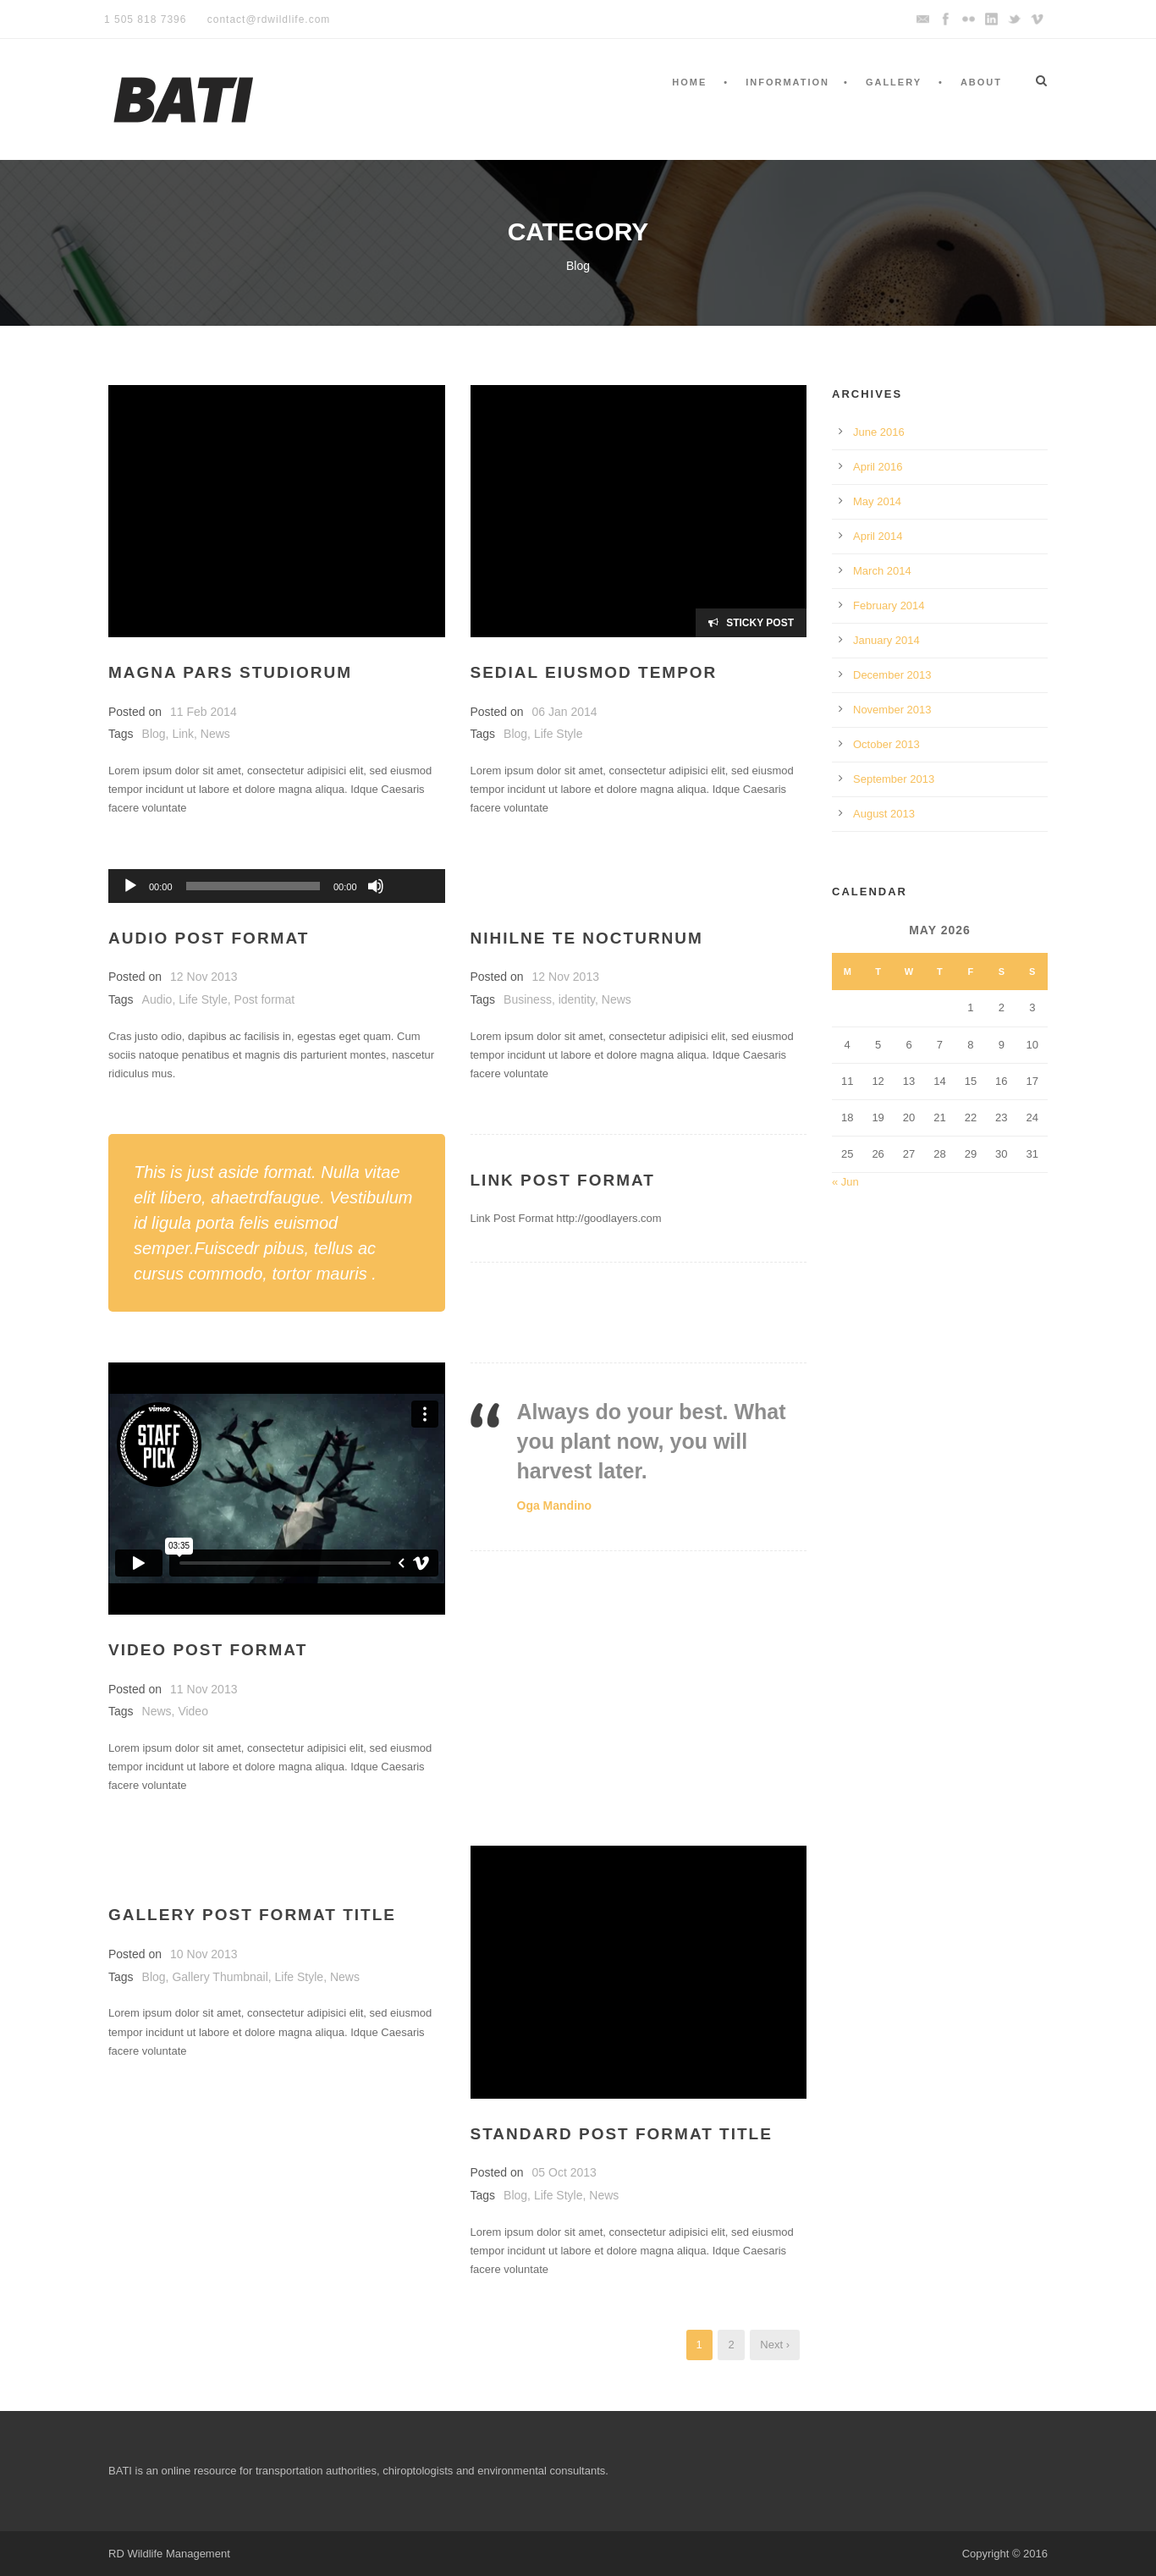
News (215, 733)
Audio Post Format (208, 938)
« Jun (845, 1181)
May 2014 (877, 501)
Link (183, 733)
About (981, 82)
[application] (276, 886)
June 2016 (879, 432)
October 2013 (886, 744)
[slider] (253, 886)
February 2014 (889, 605)
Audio (157, 999)
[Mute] (375, 886)
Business (528, 999)
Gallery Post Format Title (252, 1915)
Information (787, 82)
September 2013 (893, 779)
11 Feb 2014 (203, 711)
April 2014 (878, 536)
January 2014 (886, 640)
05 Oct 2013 (564, 2172)
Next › (775, 2344)
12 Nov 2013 (203, 976)
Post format (264, 999)
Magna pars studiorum (230, 672)
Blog (154, 733)
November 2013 (892, 709)
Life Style (558, 733)
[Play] (130, 886)
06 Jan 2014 (564, 711)
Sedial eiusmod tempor (594, 672)
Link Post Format (563, 1180)
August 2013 (884, 813)
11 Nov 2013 (203, 1689)
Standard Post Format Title (622, 2134)
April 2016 (878, 466)
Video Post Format (207, 1650)
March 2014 (882, 570)
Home (689, 82)
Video (193, 1711)
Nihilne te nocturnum (587, 938)
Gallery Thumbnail (219, 1977)
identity (577, 999)
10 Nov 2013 (203, 1954)
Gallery (894, 82)
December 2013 (892, 675)
